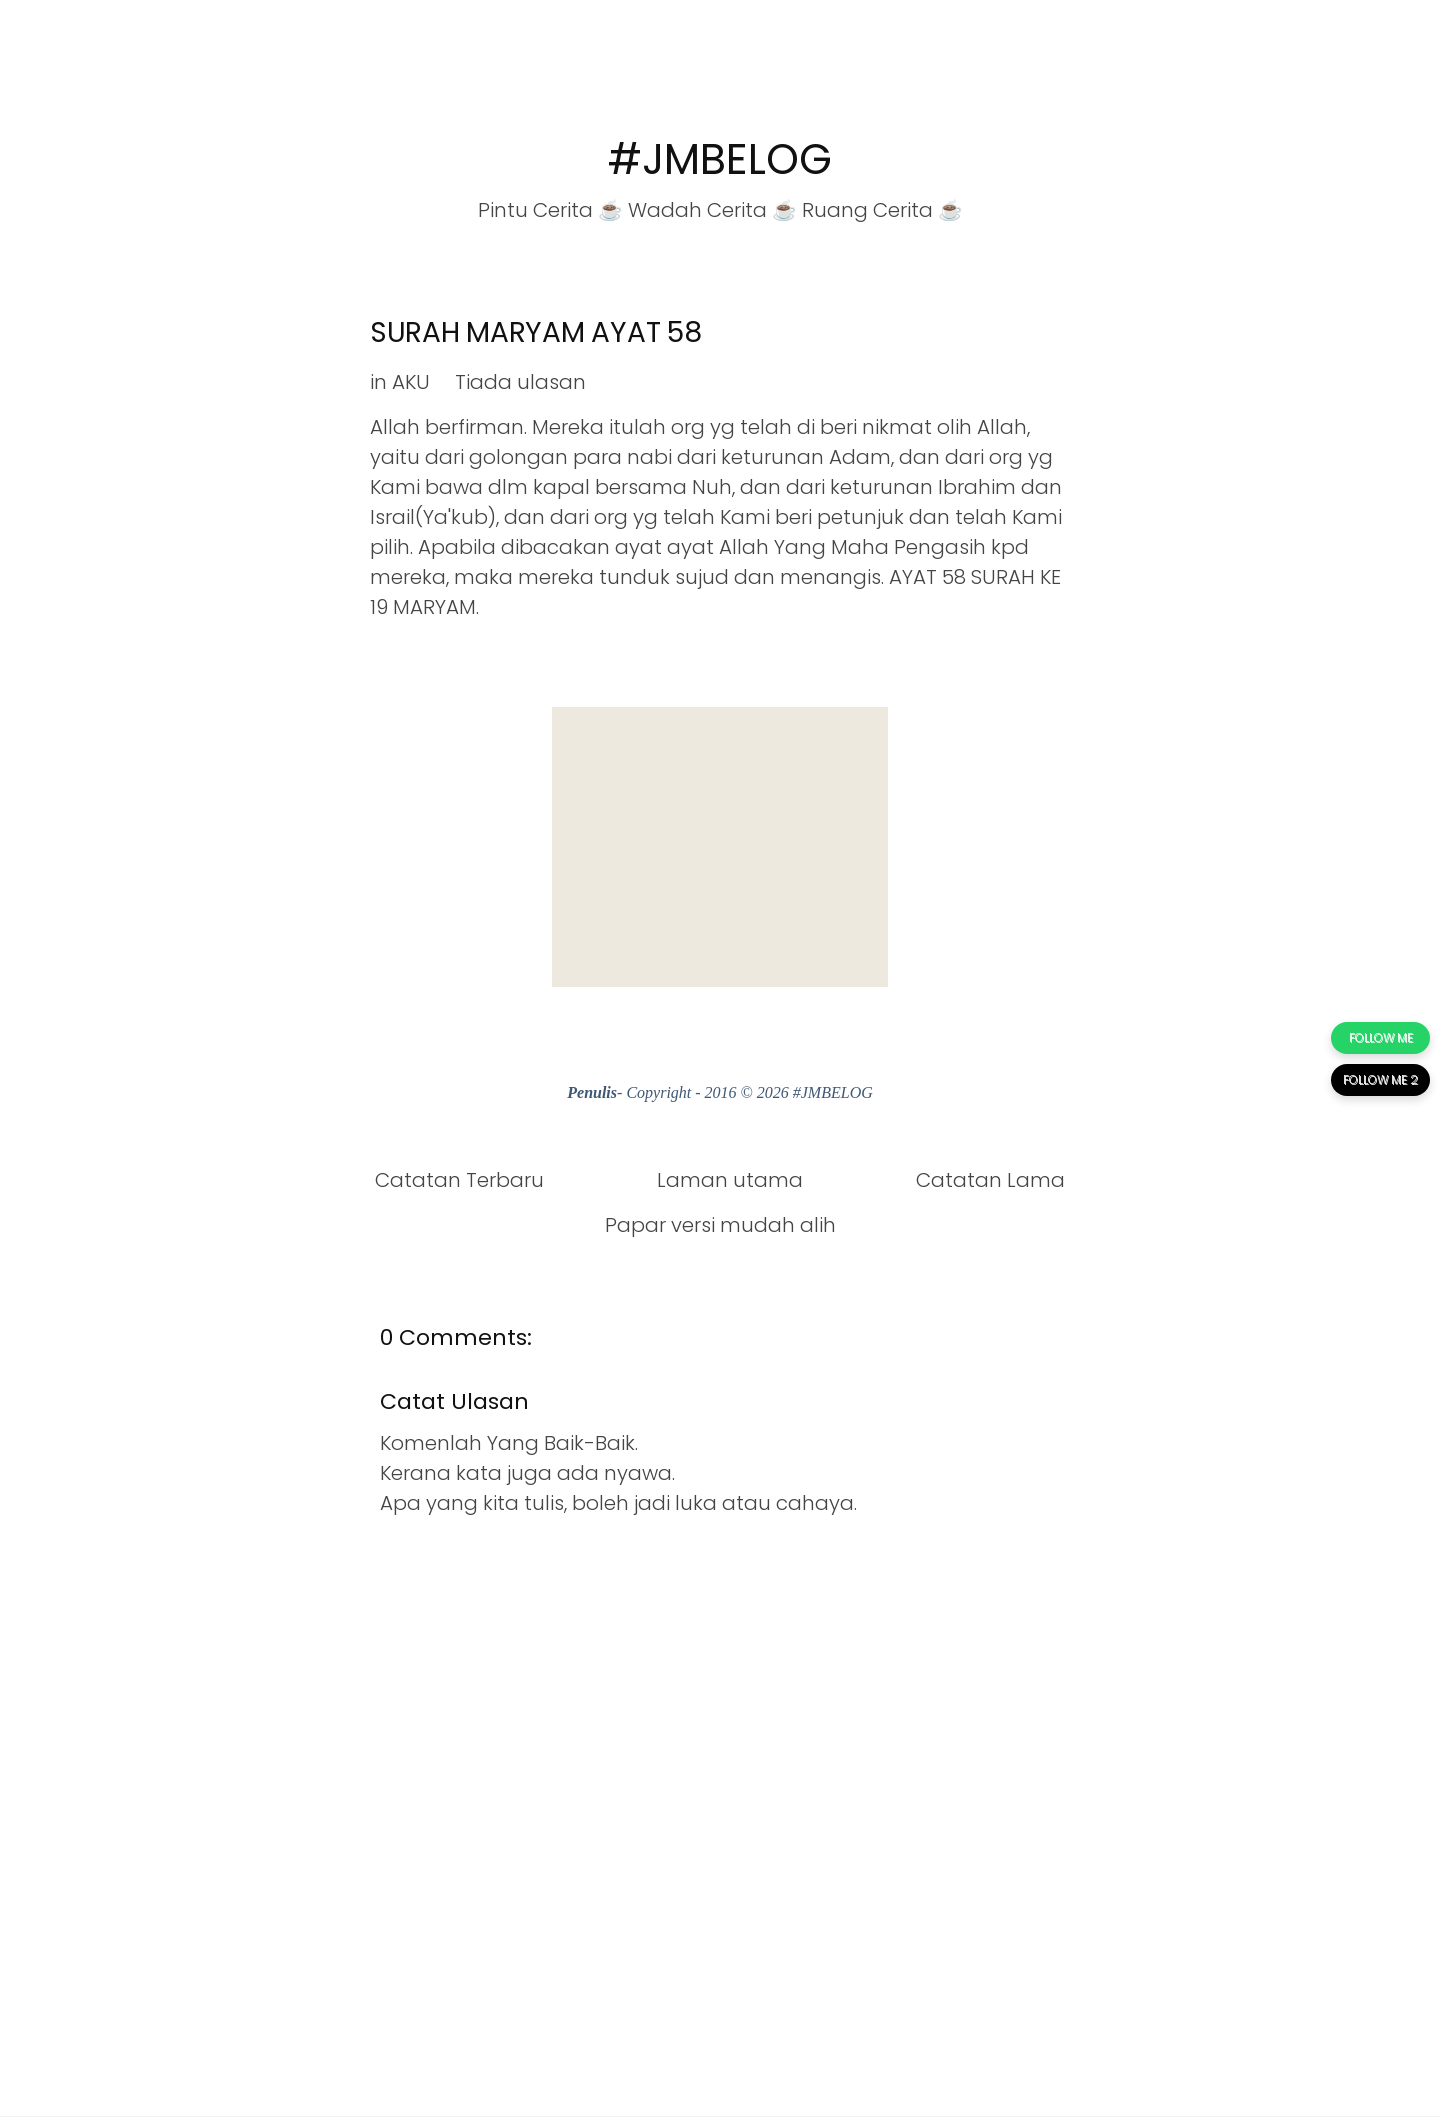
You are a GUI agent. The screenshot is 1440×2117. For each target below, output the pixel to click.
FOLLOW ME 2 (1380, 1079)
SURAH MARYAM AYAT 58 (535, 332)
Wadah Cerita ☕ (712, 210)
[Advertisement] (720, 847)
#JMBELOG (720, 159)
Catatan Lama (990, 1180)
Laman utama (730, 1180)
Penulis (592, 1092)
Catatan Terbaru (459, 1180)
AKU (411, 382)
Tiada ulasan (520, 382)
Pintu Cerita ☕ (550, 210)
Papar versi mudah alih (720, 1225)
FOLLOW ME (1381, 1037)
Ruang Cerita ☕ (882, 210)
